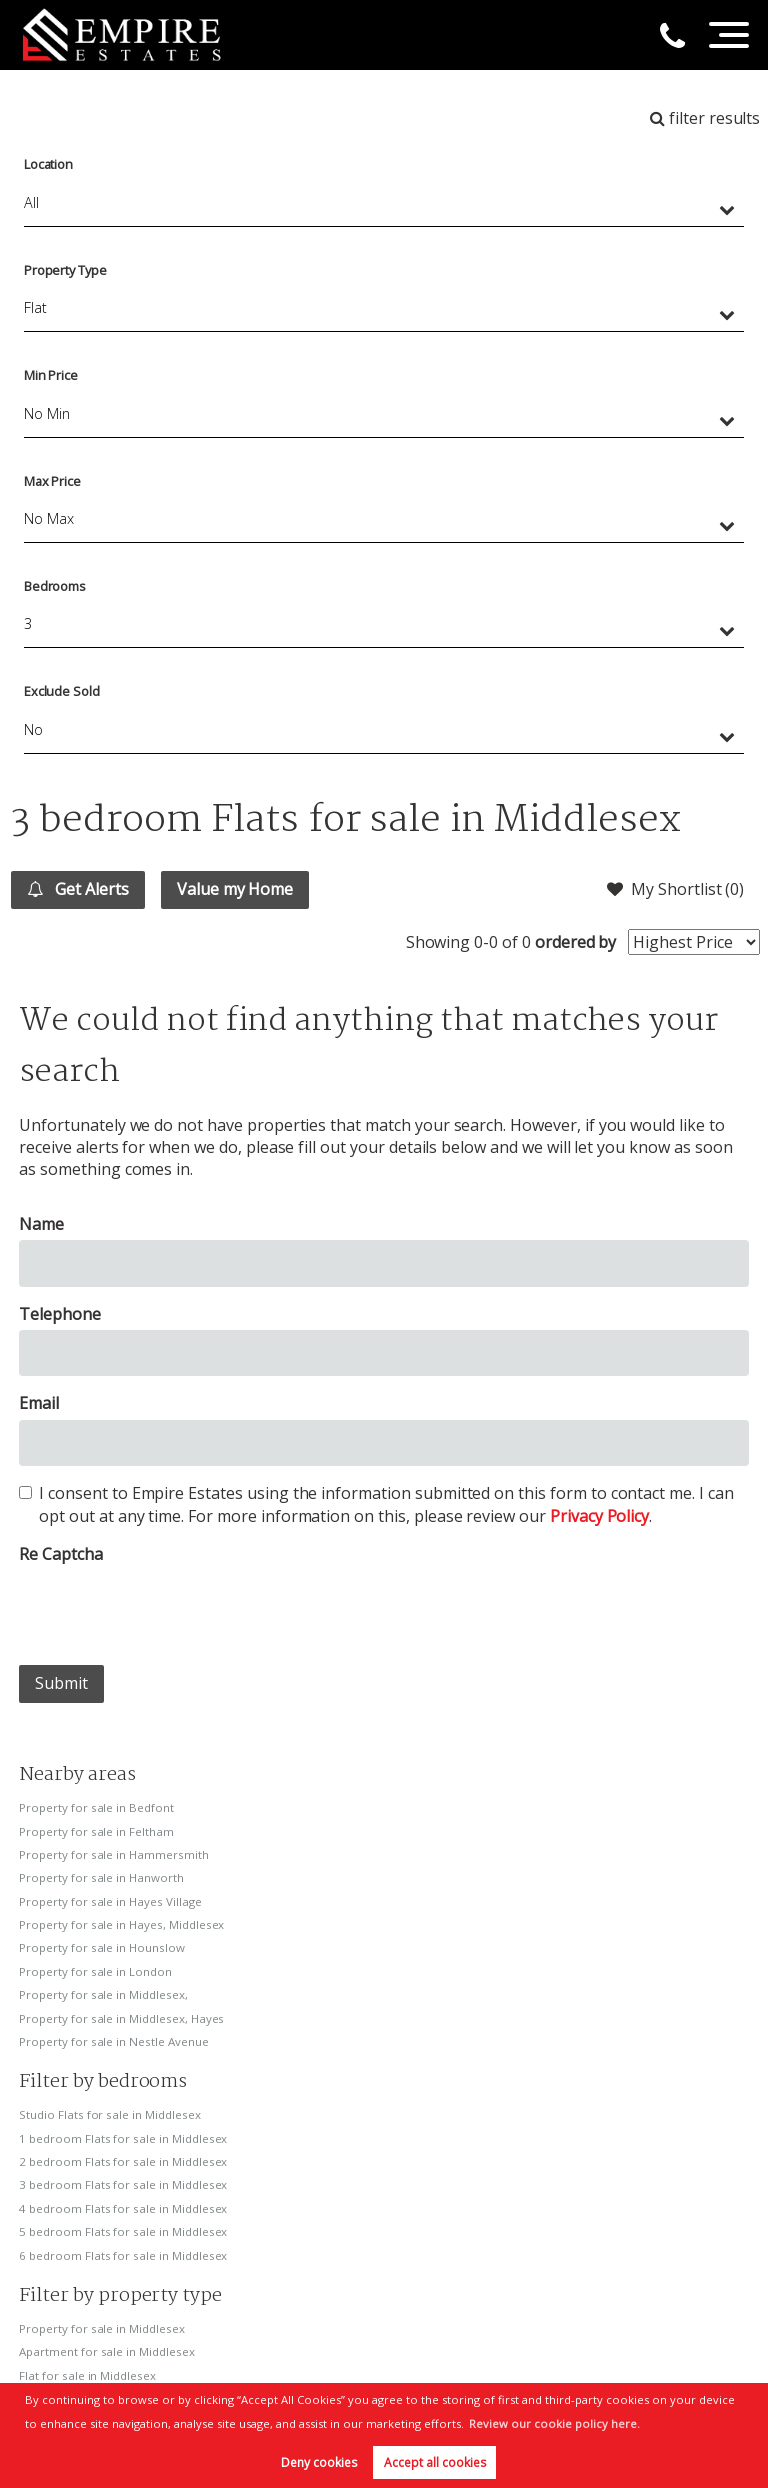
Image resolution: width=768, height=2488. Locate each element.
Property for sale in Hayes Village (110, 1901)
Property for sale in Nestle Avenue (113, 2041)
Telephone (60, 1314)
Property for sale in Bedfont (96, 1807)
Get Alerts (77, 889)
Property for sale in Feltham (96, 1831)
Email (39, 1403)
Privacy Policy (599, 1516)
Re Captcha (61, 1554)
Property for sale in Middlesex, (103, 1994)
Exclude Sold (62, 691)
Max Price (53, 481)
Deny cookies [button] (319, 2462)
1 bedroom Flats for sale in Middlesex (123, 2138)
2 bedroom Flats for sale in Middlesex (123, 2161)
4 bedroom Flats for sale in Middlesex (123, 2208)
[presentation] (171, 1610)
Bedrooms (55, 586)
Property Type (65, 270)
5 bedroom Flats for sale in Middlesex (123, 2231)
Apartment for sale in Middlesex (107, 2351)
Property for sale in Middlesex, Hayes (121, 2018)
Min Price (51, 375)
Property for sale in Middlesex (102, 2328)
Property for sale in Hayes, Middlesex (121, 1924)
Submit (61, 1683)
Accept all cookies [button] (435, 2462)
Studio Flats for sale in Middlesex (109, 2114)
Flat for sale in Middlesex (87, 2375)
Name (41, 1224)
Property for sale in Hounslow (102, 1947)
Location (49, 164)
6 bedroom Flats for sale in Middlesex (123, 2255)
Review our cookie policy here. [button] (554, 2423)
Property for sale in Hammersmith (113, 1854)
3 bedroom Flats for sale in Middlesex (123, 2184)
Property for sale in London (95, 1971)
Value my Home (235, 889)
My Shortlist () (675, 889)
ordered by (576, 942)
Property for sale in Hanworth (101, 1877)
